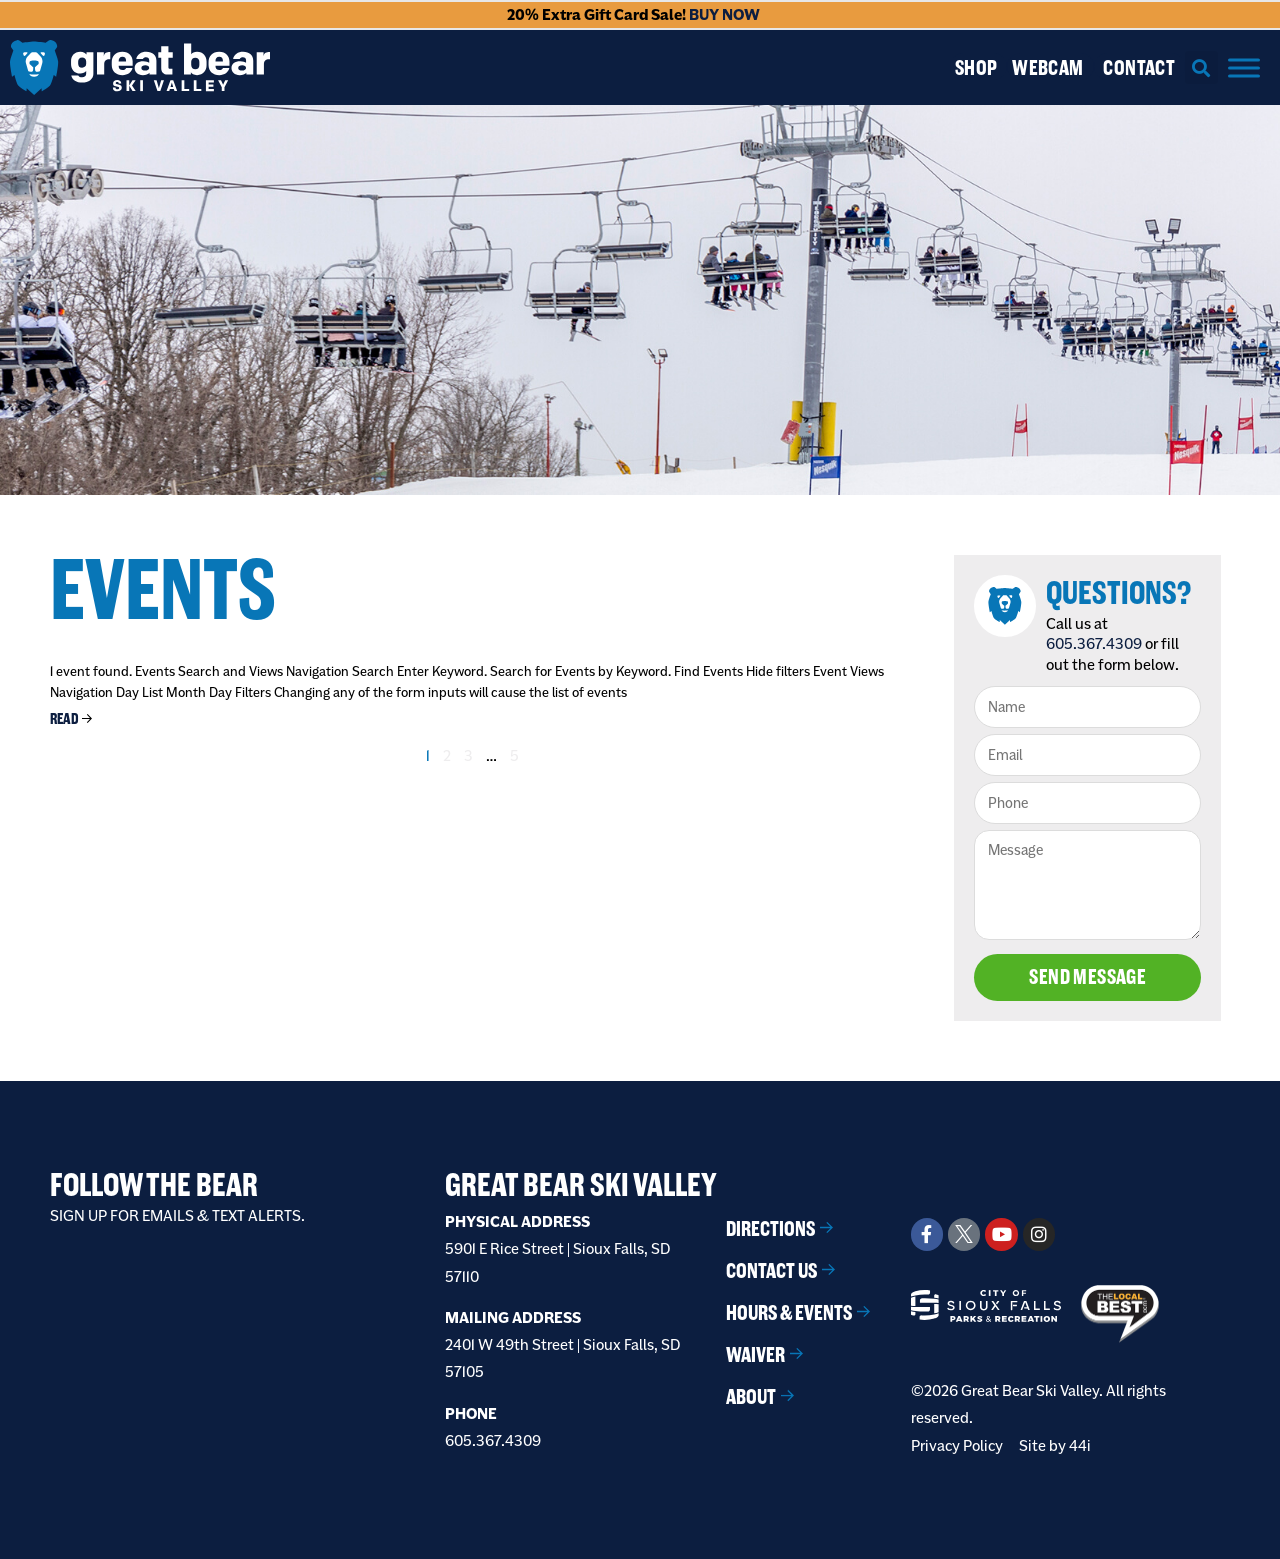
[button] (1201, 67)
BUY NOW (724, 14)
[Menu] (1244, 67)
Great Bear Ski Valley (581, 1184)
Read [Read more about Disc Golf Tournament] (64, 718)
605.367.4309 (1094, 643)
